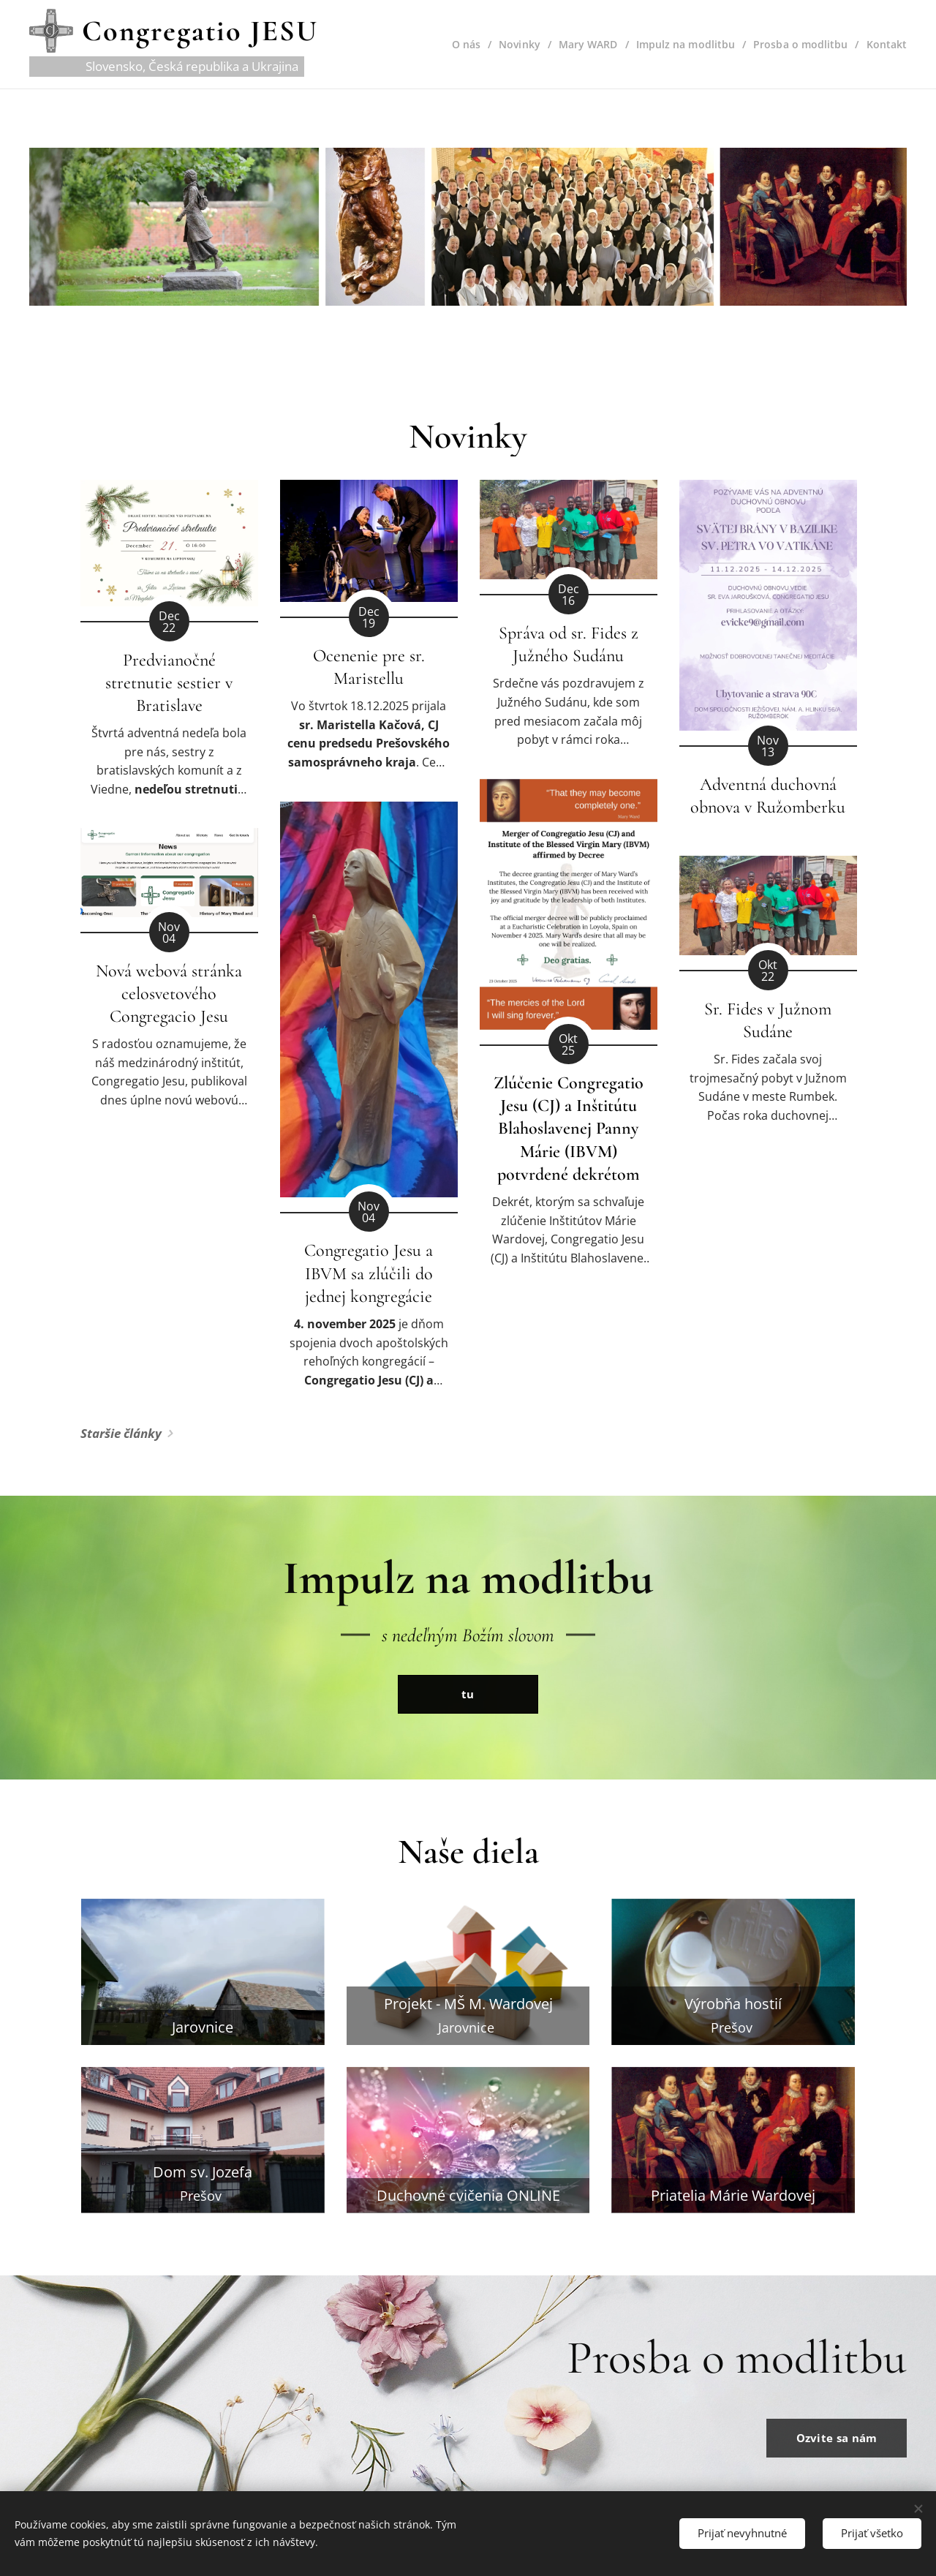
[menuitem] (460, 44)
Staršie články (121, 1433)
